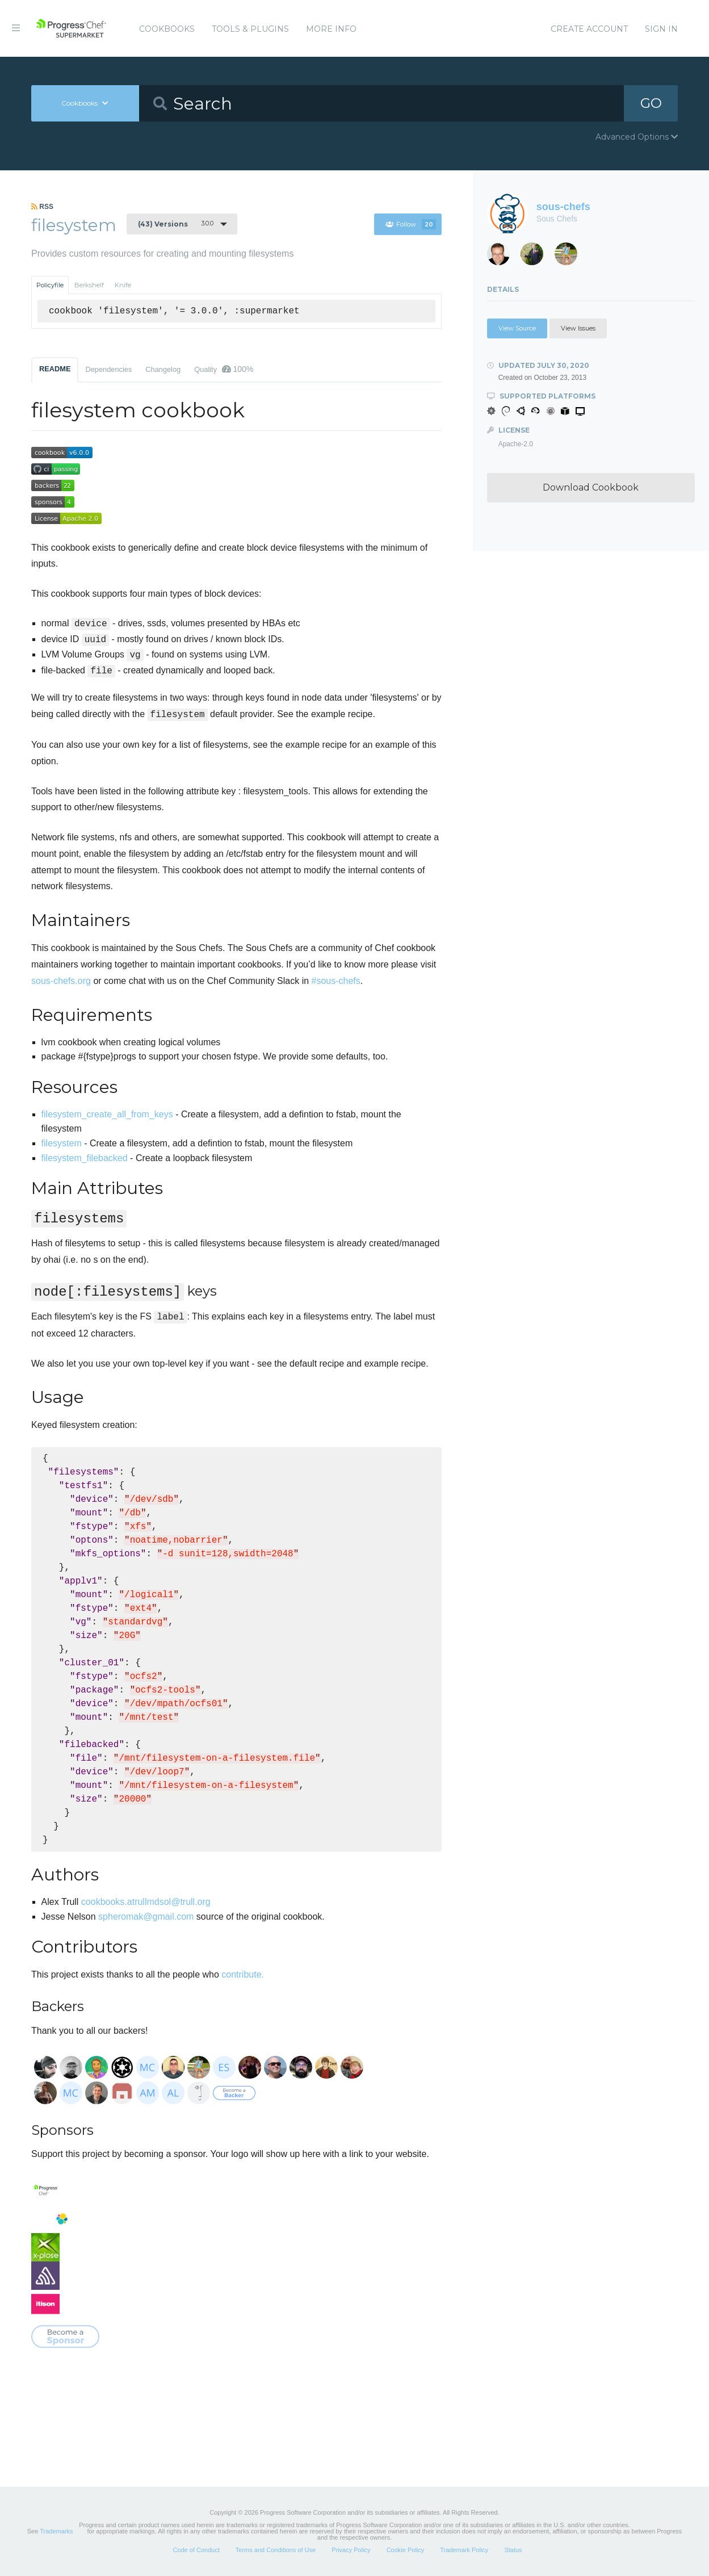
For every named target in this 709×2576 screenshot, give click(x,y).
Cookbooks (167, 29)
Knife (123, 285)
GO (651, 103)
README (54, 369)
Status (513, 2549)
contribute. (242, 1974)
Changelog (163, 369)
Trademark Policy (464, 2549)
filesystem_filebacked (84, 1158)
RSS (42, 207)
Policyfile (50, 285)
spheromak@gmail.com (146, 1916)
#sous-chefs (336, 981)
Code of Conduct (196, 2549)
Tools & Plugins (250, 29)
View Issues (578, 328)
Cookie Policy (406, 2549)
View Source (517, 328)
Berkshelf (89, 285)
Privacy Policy (351, 2549)
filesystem (61, 1143)
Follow (410, 224)
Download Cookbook (591, 487)
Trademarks (56, 2531)
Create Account (589, 29)
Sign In (661, 29)
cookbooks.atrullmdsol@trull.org (146, 1902)
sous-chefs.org (61, 981)
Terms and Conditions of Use (276, 2549)
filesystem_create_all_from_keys (107, 1114)
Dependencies (108, 369)
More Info (331, 29)
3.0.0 (175, 223)
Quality (223, 369)
